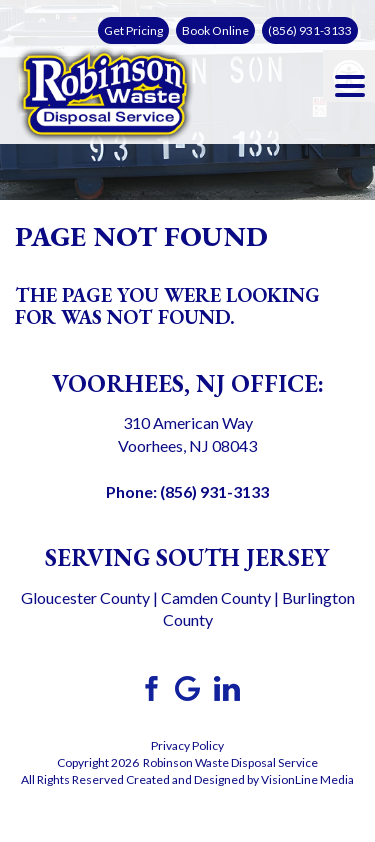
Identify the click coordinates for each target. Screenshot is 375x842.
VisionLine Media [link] (307, 779)
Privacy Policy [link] (187, 745)
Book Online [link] (215, 30)
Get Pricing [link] (133, 30)
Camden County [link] (216, 597)
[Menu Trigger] (350, 85)
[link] (105, 91)
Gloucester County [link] (85, 597)
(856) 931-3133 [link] (310, 30)
